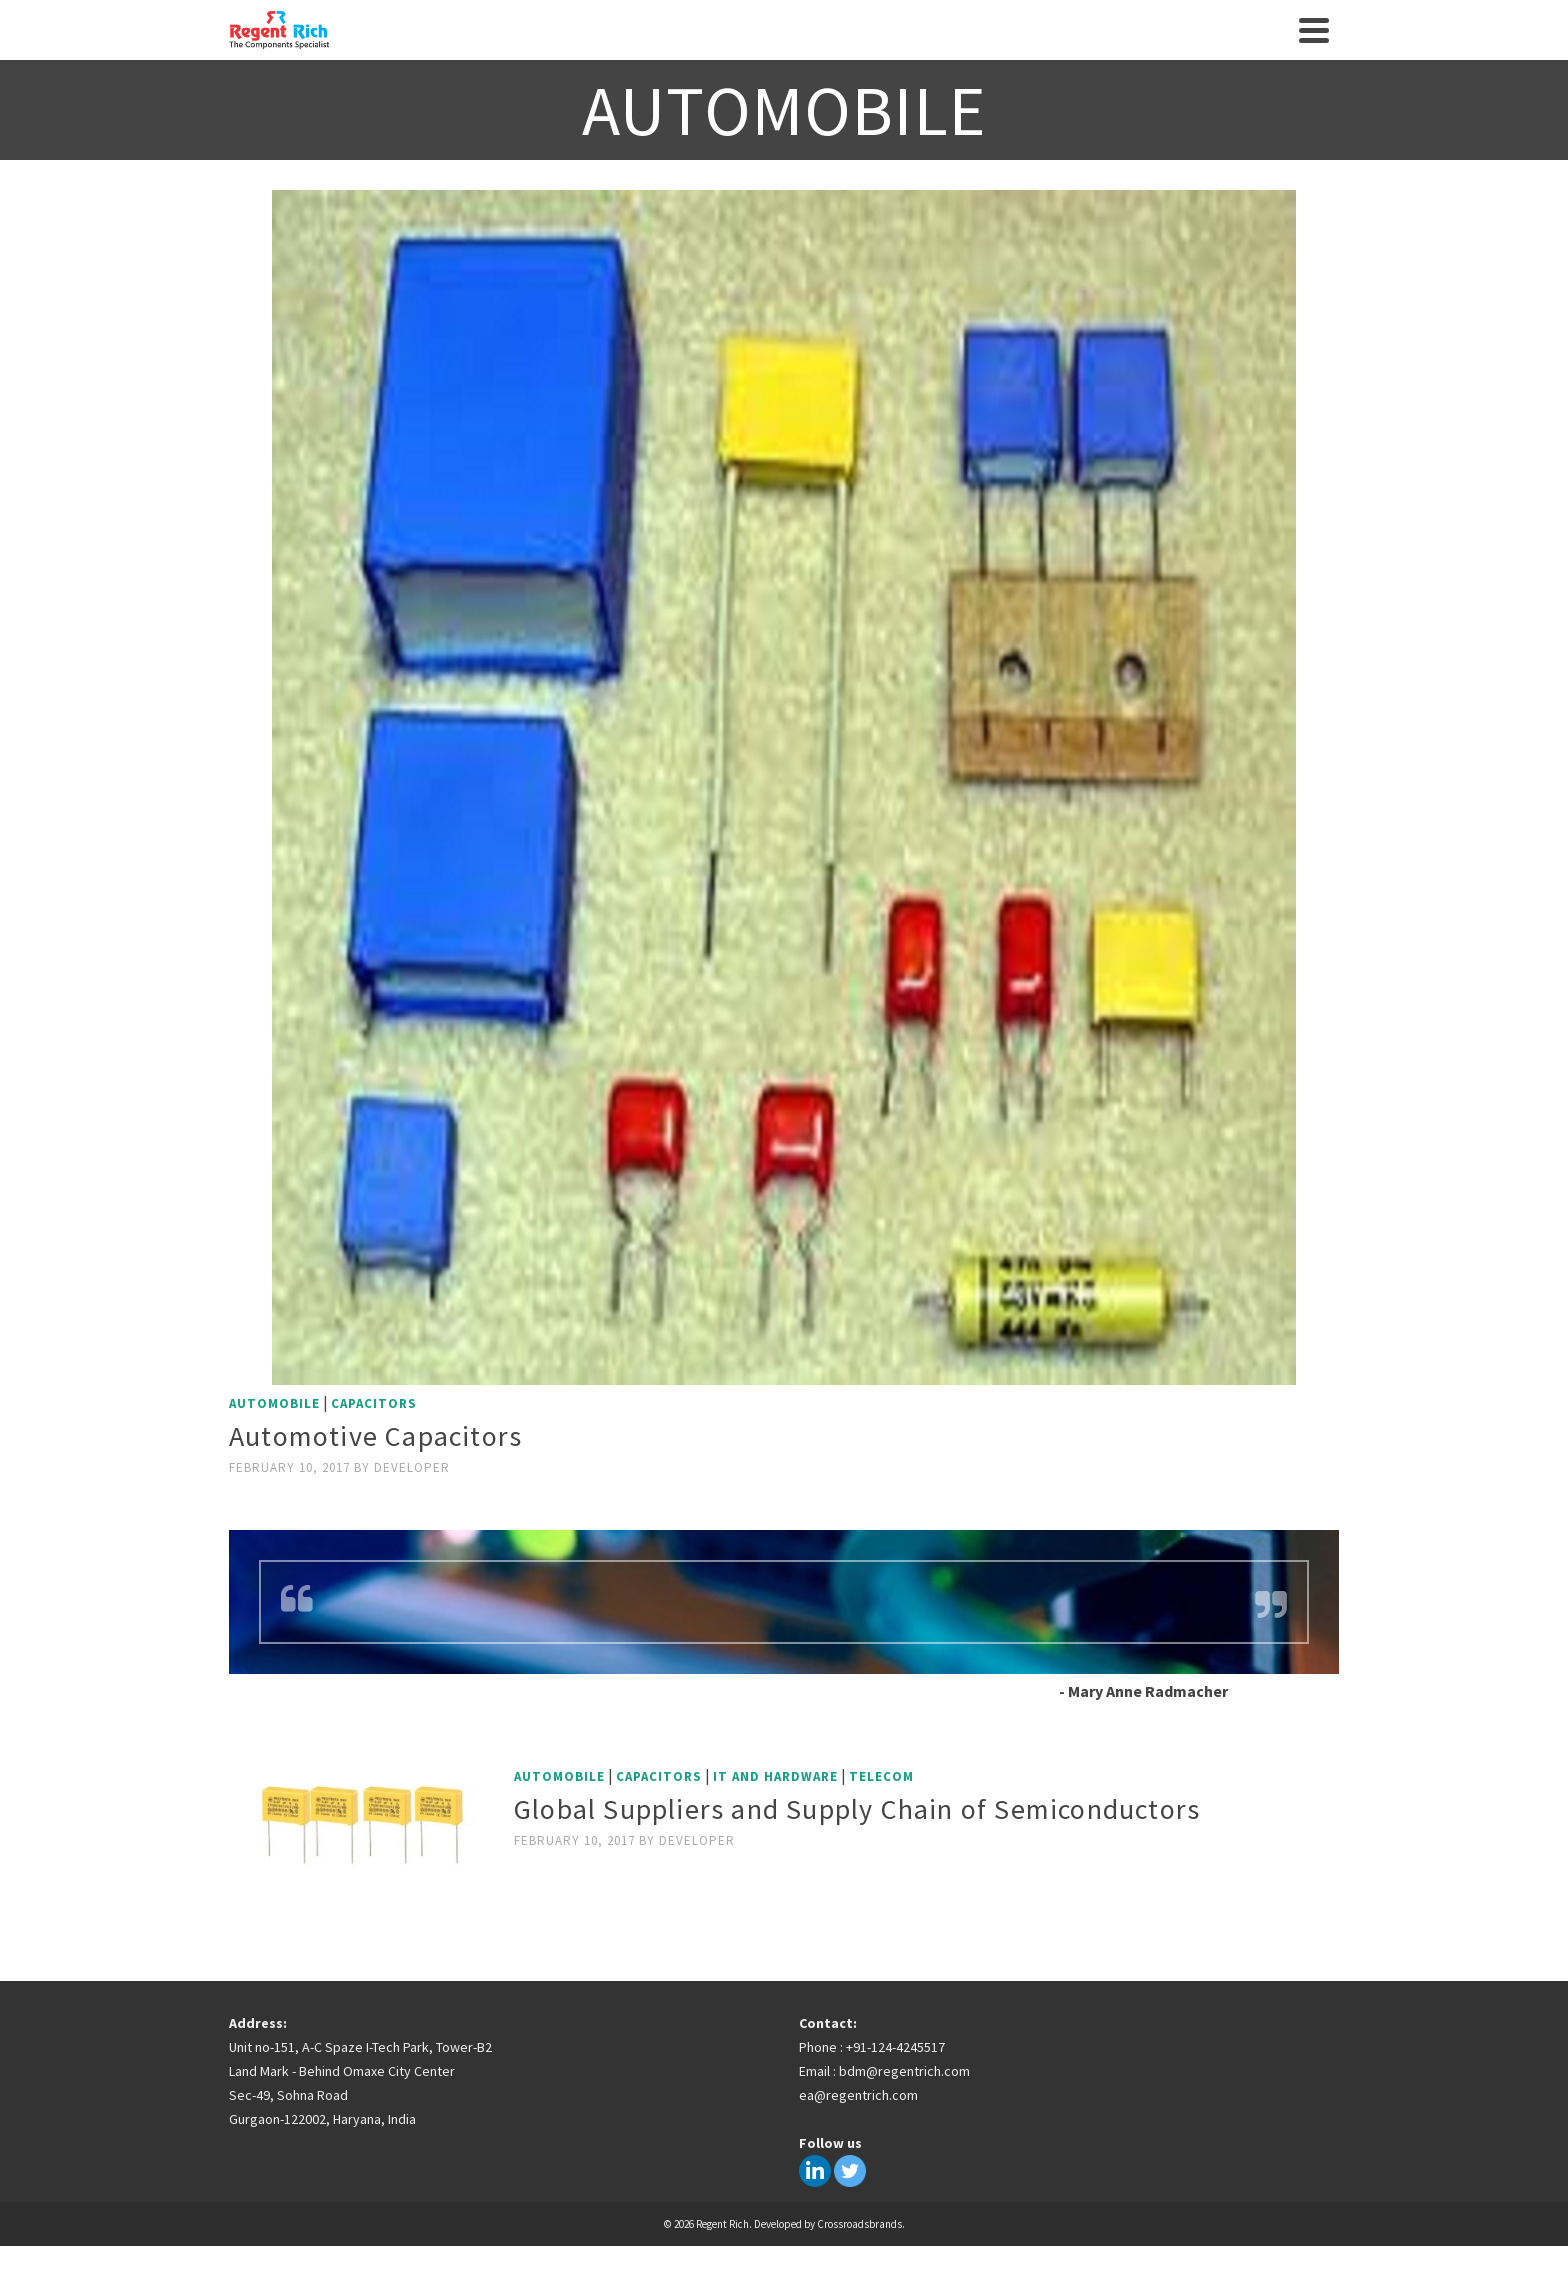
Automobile (274, 1403)
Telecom (881, 1776)
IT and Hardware (775, 1776)
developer (412, 1467)
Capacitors (374, 1403)
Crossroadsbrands (859, 2224)
